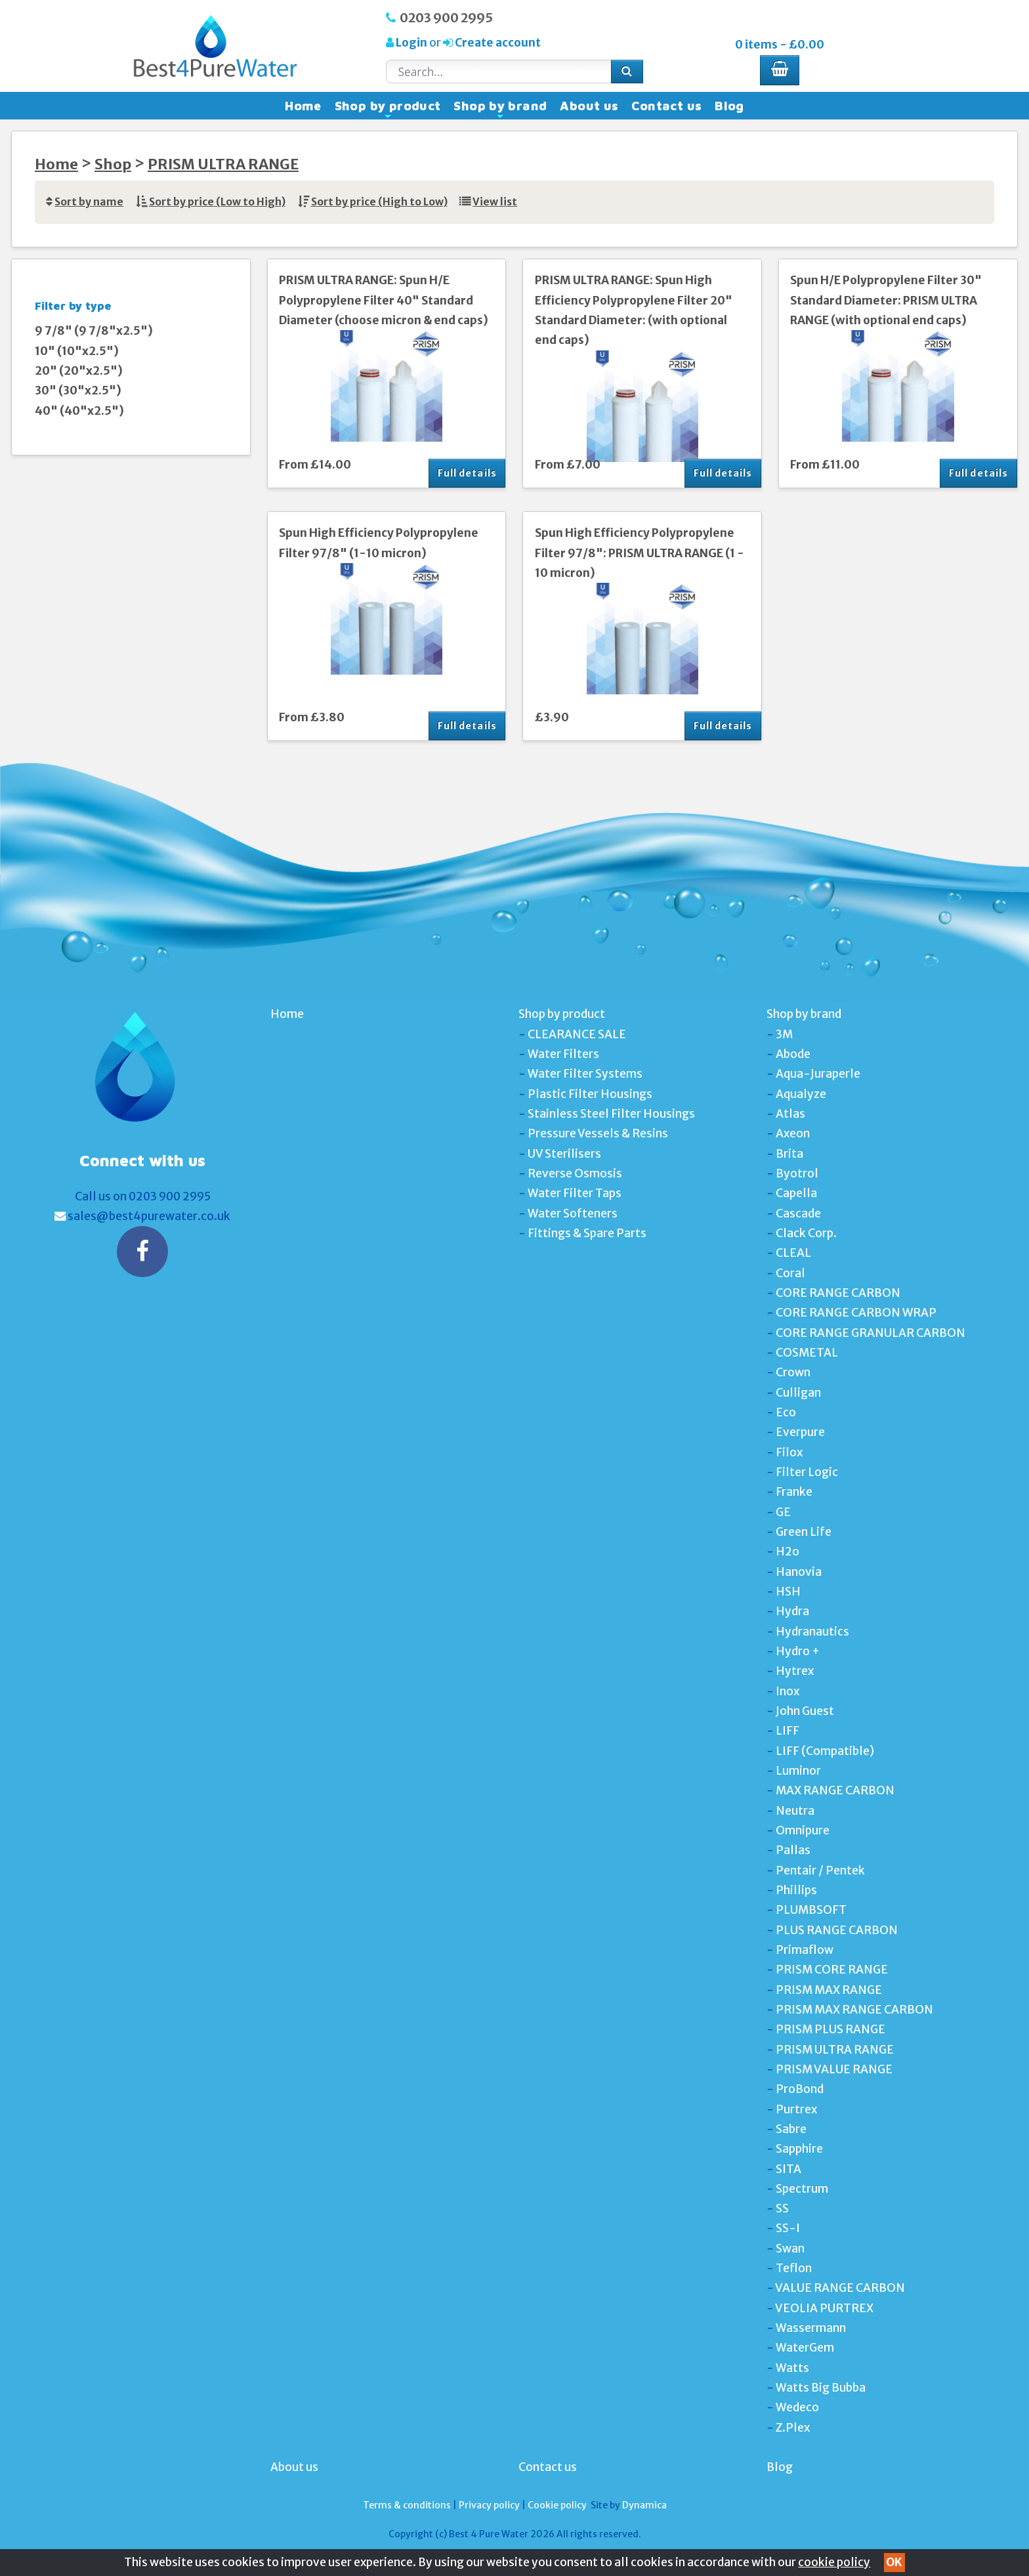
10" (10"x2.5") (77, 351)
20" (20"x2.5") (79, 371)
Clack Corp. (806, 1233)
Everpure (800, 1432)
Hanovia (799, 1572)
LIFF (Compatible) (825, 1751)
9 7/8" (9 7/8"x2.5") (94, 331)
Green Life (803, 1532)
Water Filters (563, 1054)
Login (411, 42)
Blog (729, 105)
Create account (497, 42)
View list (494, 202)
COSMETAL (807, 1352)
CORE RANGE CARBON (838, 1293)
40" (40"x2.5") (79, 411)
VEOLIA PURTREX (824, 2308)
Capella (796, 1193)
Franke (794, 1492)
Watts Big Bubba (821, 2387)
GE (783, 1512)
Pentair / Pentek (820, 1870)
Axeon (793, 1133)
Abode (793, 1054)
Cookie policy (557, 2505)
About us (589, 105)
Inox (787, 1691)
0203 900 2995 (446, 18)
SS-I (788, 2228)
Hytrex (795, 1671)
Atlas (790, 1114)
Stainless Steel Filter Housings (611, 1114)
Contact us (666, 105)
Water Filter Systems (585, 1073)
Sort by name (88, 202)
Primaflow (804, 1950)
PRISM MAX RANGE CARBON (854, 2009)
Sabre (791, 2129)
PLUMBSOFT (811, 1910)
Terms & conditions (407, 2505)
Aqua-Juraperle (818, 1073)
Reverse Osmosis (575, 1173)
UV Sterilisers (564, 1154)
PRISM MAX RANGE (829, 1990)
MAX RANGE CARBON (835, 1790)
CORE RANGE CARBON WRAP (856, 1312)
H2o (787, 1551)
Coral (790, 1273)
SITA (788, 2169)
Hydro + (798, 1651)
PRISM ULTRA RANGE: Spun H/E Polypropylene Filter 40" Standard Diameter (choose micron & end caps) (383, 300)
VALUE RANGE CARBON (840, 2288)
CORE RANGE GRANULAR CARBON (870, 1333)
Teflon (794, 2268)
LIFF (787, 1730)
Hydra (792, 1611)
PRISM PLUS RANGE (830, 2029)
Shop (112, 164)
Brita (789, 1154)
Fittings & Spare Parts (587, 1233)
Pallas (793, 1850)
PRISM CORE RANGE (832, 1969)
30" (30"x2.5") (78, 390)
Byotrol (797, 1173)
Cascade (798, 1213)
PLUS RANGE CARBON (837, 1930)
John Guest (805, 1711)
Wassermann (811, 2328)
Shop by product (388, 108)
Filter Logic (807, 1472)
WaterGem (805, 2347)
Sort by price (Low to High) (217, 202)
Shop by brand (500, 108)
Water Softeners (573, 1213)
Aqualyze (801, 1094)
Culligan (798, 1392)
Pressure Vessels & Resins (598, 1133)
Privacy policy (489, 2505)
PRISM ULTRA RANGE (223, 164)
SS (782, 2208)
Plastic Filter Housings (590, 1094)
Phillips (796, 1890)
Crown (793, 1372)
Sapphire (799, 2149)
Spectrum (802, 2189)
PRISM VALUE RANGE (834, 2069)
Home (303, 105)
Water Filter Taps (574, 1193)
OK (894, 2562)
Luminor (798, 1770)
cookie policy (834, 2562)
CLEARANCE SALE (577, 1034)
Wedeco (797, 2407)
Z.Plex (793, 2427)
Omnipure (803, 1830)
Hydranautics (812, 1631)
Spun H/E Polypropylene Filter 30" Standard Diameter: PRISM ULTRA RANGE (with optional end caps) (886, 300)
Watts (792, 2368)
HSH (788, 1591)
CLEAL (793, 1253)
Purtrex (796, 2109)
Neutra (795, 1811)
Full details (467, 473)
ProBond (800, 2089)
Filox (789, 1452)
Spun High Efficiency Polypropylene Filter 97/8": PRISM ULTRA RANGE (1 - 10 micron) (639, 553)
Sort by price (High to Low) (379, 202)
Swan (790, 2248)
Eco (786, 1412)
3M (784, 1034)
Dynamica (644, 2505)
